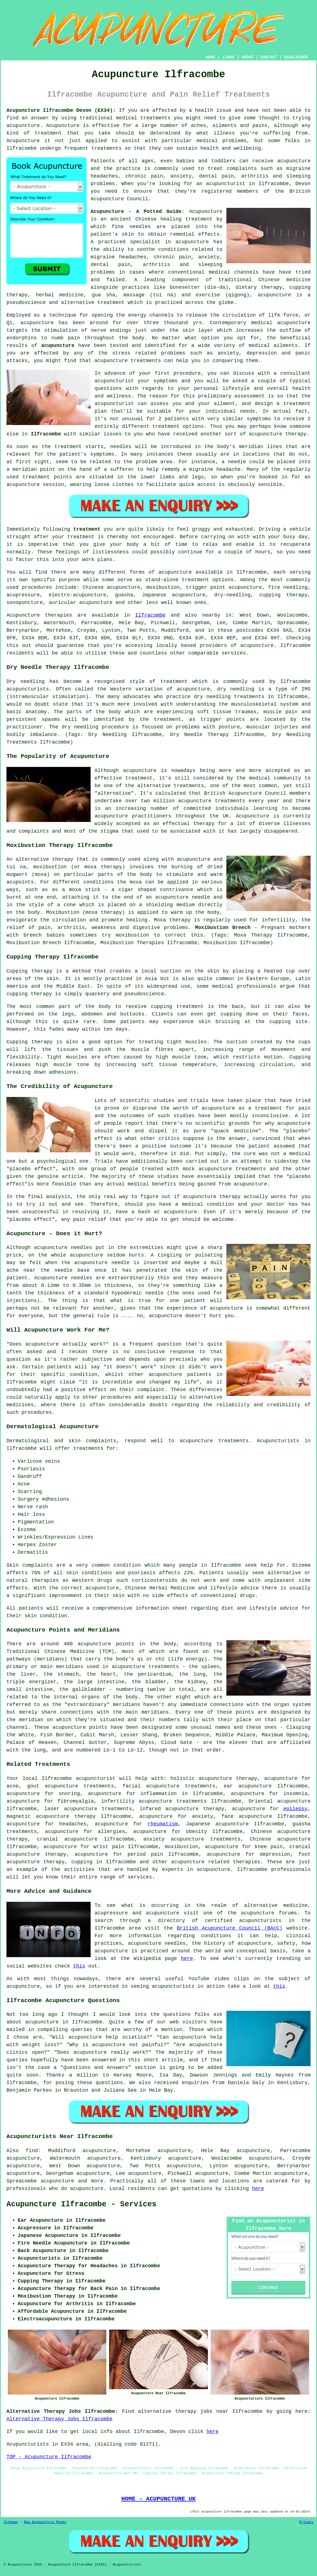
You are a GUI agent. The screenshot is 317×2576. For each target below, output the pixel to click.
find (32, 2151)
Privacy (306, 2522)
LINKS (228, 57)
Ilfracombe (46, 434)
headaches (72, 1824)
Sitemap (11, 2522)
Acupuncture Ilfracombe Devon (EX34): (61, 110)
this (79, 1966)
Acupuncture (62, 125)
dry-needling (232, 595)
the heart (101, 1674)
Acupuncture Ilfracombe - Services (81, 2204)
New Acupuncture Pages (45, 2522)
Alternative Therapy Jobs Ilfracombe (59, 2419)
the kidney (190, 1682)
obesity (196, 1831)
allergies (111, 1831)
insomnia (295, 1793)
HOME (210, 57)
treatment (48, 133)
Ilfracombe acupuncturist (78, 1778)
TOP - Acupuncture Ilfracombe (48, 2457)
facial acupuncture (150, 1786)
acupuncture (23, 125)
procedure (187, 373)
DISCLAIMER (296, 57)
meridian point (34, 469)
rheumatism (163, 1824)
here (187, 1958)
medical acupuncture (281, 323)
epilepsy (295, 1809)
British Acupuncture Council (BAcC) (229, 1928)
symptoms (259, 419)
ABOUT (248, 57)
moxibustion (181, 1847)
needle (237, 462)
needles (140, 227)
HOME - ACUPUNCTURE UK (158, 2498)
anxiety (202, 1816)
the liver (21, 1674)
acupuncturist (225, 184)
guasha (124, 595)
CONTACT (269, 57)
